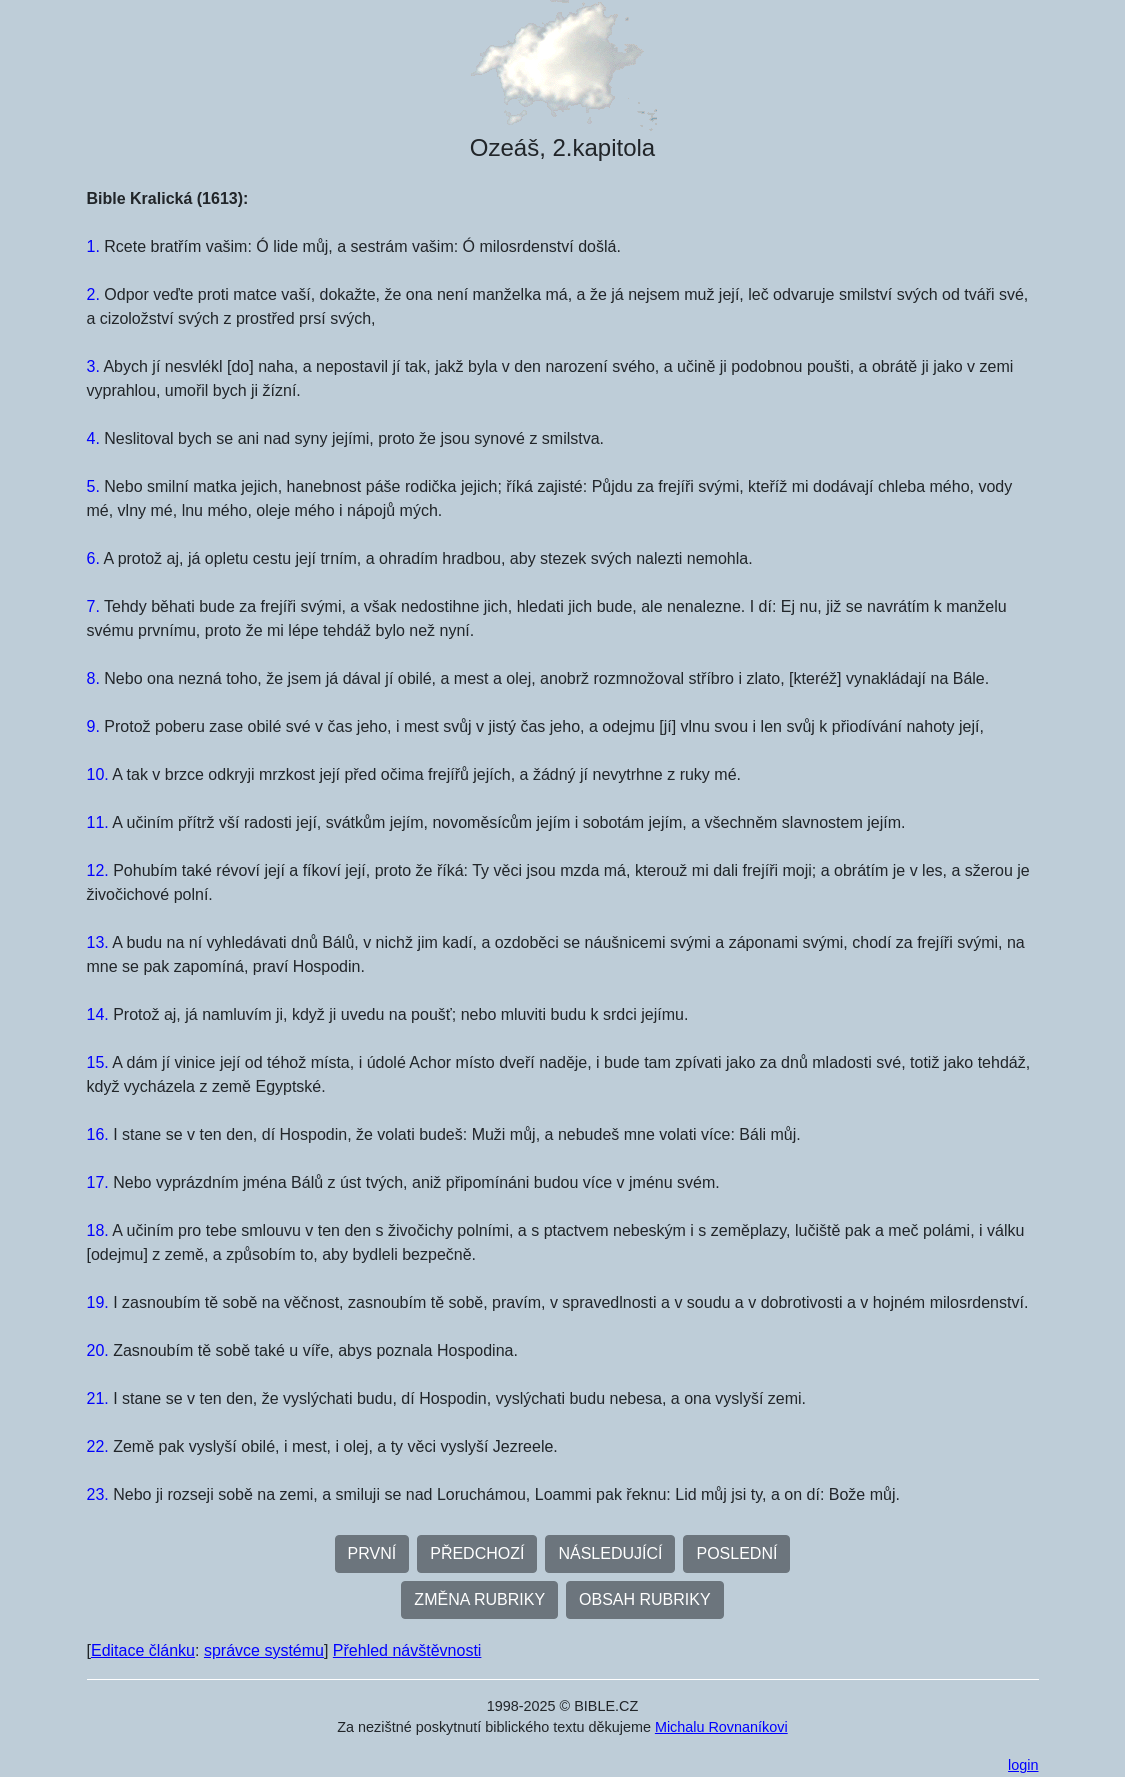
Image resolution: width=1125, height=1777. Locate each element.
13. (98, 942)
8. (93, 678)
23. (98, 1494)
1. (93, 246)
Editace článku (143, 1650)
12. (98, 870)
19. (98, 1302)
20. (98, 1350)
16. (98, 1134)
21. (98, 1398)
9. (93, 726)
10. (98, 774)
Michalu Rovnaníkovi (721, 1727)
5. (93, 486)
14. (98, 1014)
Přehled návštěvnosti (407, 1650)
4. (93, 438)
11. (98, 822)
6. (93, 558)
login (1023, 1765)
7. (93, 606)
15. (98, 1062)
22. (98, 1446)
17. (98, 1182)
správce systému (264, 1650)
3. (93, 366)
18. (98, 1230)
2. (93, 294)
